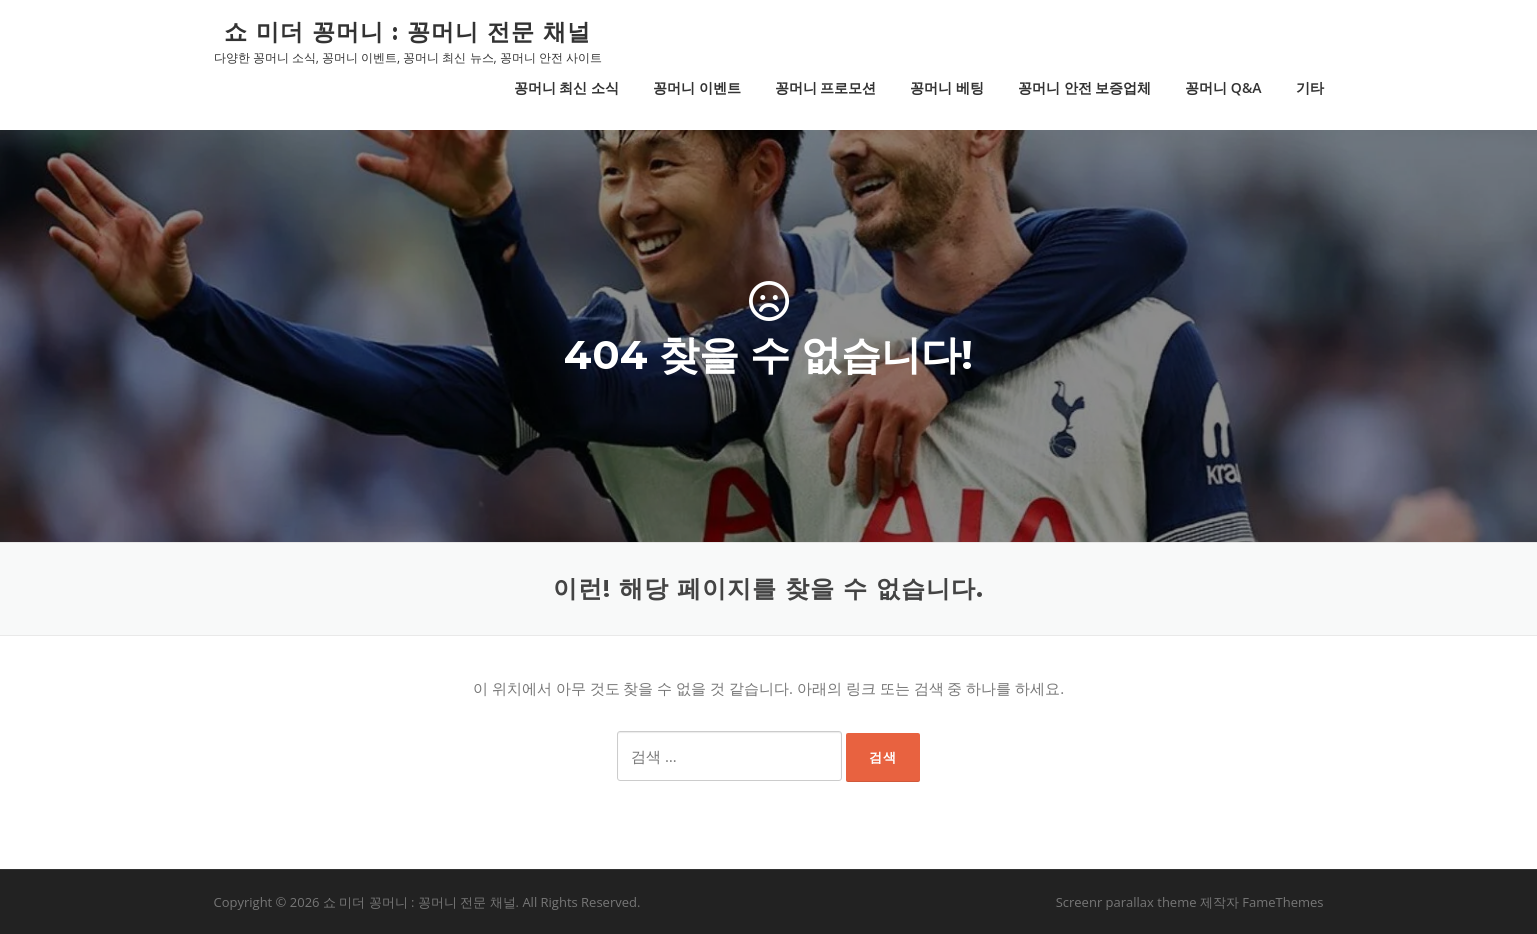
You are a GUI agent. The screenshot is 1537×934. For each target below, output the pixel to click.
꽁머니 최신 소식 (566, 87)
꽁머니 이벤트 (697, 87)
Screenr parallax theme (1126, 902)
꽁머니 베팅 (947, 87)
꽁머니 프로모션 (826, 87)
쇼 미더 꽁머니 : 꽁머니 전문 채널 (407, 31)
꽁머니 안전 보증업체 (1084, 87)
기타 (1310, 87)
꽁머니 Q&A (1223, 87)
